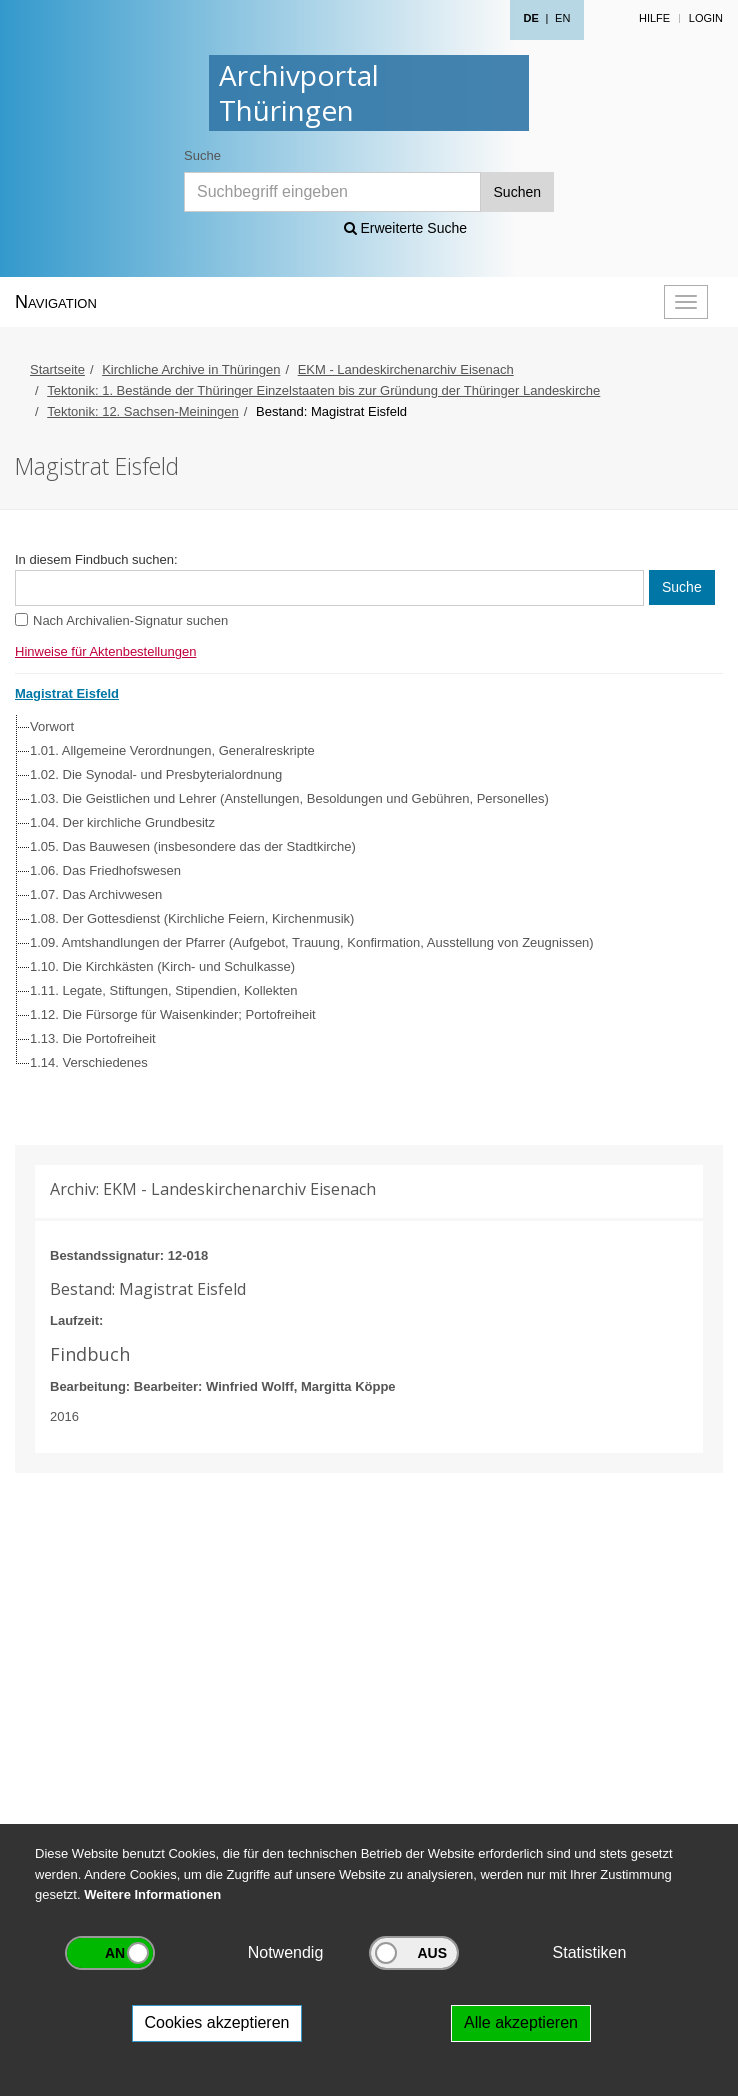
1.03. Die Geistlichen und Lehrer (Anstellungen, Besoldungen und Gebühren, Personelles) (289, 798)
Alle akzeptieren (521, 2022)
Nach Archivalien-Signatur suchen (130, 620)
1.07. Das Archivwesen (96, 894)
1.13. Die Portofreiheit (93, 1038)
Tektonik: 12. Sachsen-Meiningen (143, 411)
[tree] (364, 895)
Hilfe (654, 18)
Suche (202, 155)
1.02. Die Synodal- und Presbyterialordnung (156, 774)
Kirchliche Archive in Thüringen (191, 369)
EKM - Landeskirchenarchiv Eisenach (406, 369)
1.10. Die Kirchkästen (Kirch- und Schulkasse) (162, 966)
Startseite (57, 369)
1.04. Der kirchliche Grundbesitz (122, 822)
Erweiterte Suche (406, 228)
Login (706, 18)
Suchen (517, 192)
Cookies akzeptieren (217, 2022)
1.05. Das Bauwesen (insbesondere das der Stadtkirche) (193, 846)
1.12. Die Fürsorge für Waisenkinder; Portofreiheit (173, 1014)
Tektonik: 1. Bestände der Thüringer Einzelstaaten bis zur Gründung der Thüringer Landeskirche (323, 390)
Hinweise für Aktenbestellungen (105, 651)
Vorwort (52, 726)
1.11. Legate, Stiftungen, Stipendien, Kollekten (163, 990)
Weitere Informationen (152, 1894)
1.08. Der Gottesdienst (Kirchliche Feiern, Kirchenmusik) (192, 918)
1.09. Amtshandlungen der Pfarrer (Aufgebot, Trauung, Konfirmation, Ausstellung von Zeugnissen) (312, 942)
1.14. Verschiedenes (89, 1062)
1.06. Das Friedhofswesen (105, 870)
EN (562, 18)
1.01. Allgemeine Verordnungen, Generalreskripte (172, 750)
